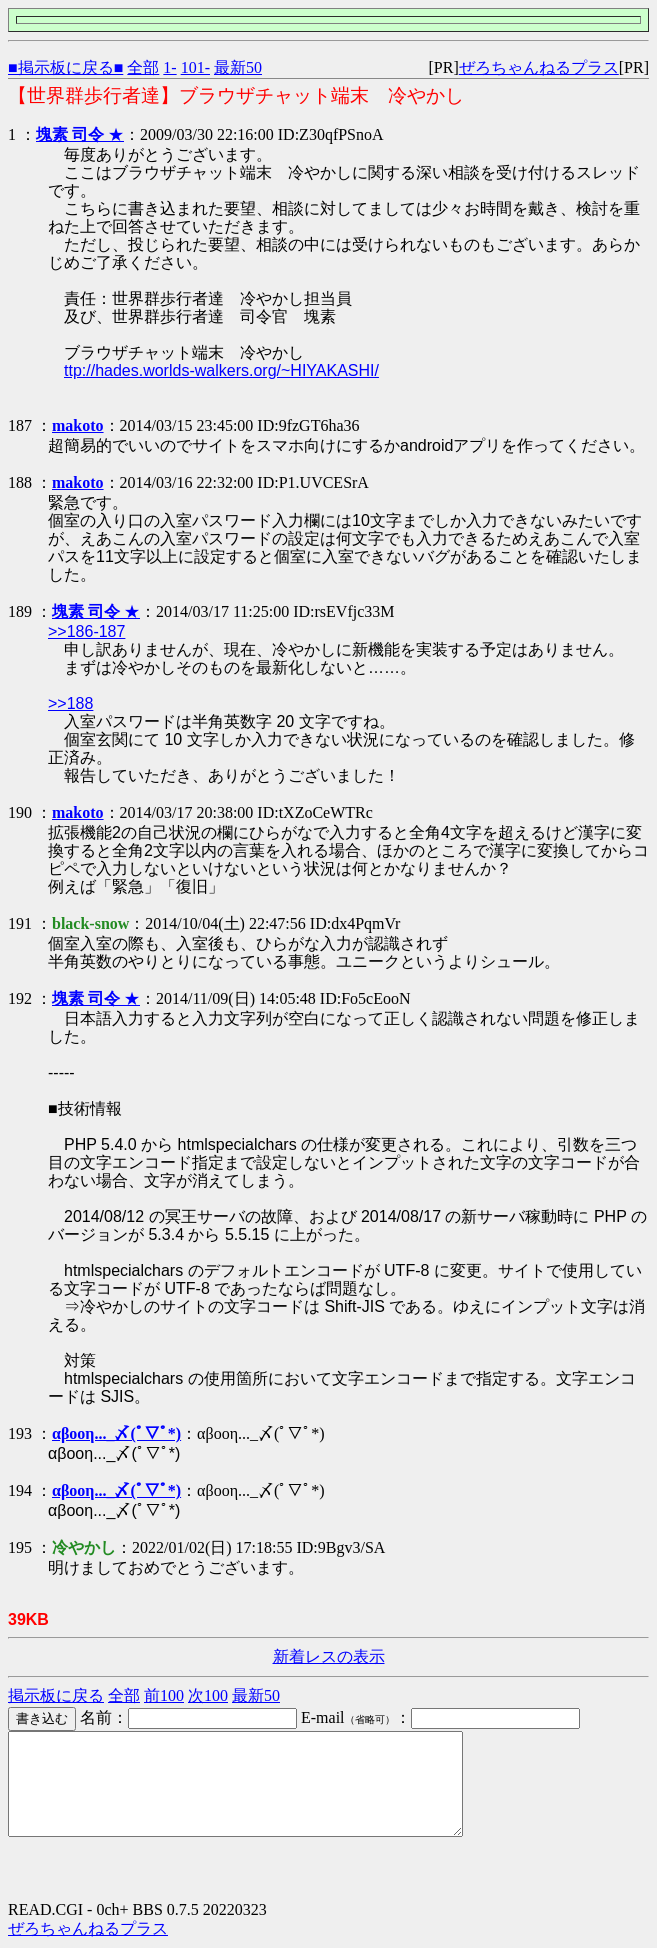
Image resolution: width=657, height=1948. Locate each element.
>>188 (70, 703)
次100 (208, 1695)
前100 (164, 1695)
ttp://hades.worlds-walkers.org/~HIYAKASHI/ (221, 370)
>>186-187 (86, 631)
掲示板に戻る (56, 1695)
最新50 (238, 67)
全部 (143, 67)
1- (169, 67)
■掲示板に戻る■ (65, 67)
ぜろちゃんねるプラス (539, 67)
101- (195, 67)
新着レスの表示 (329, 1656)
